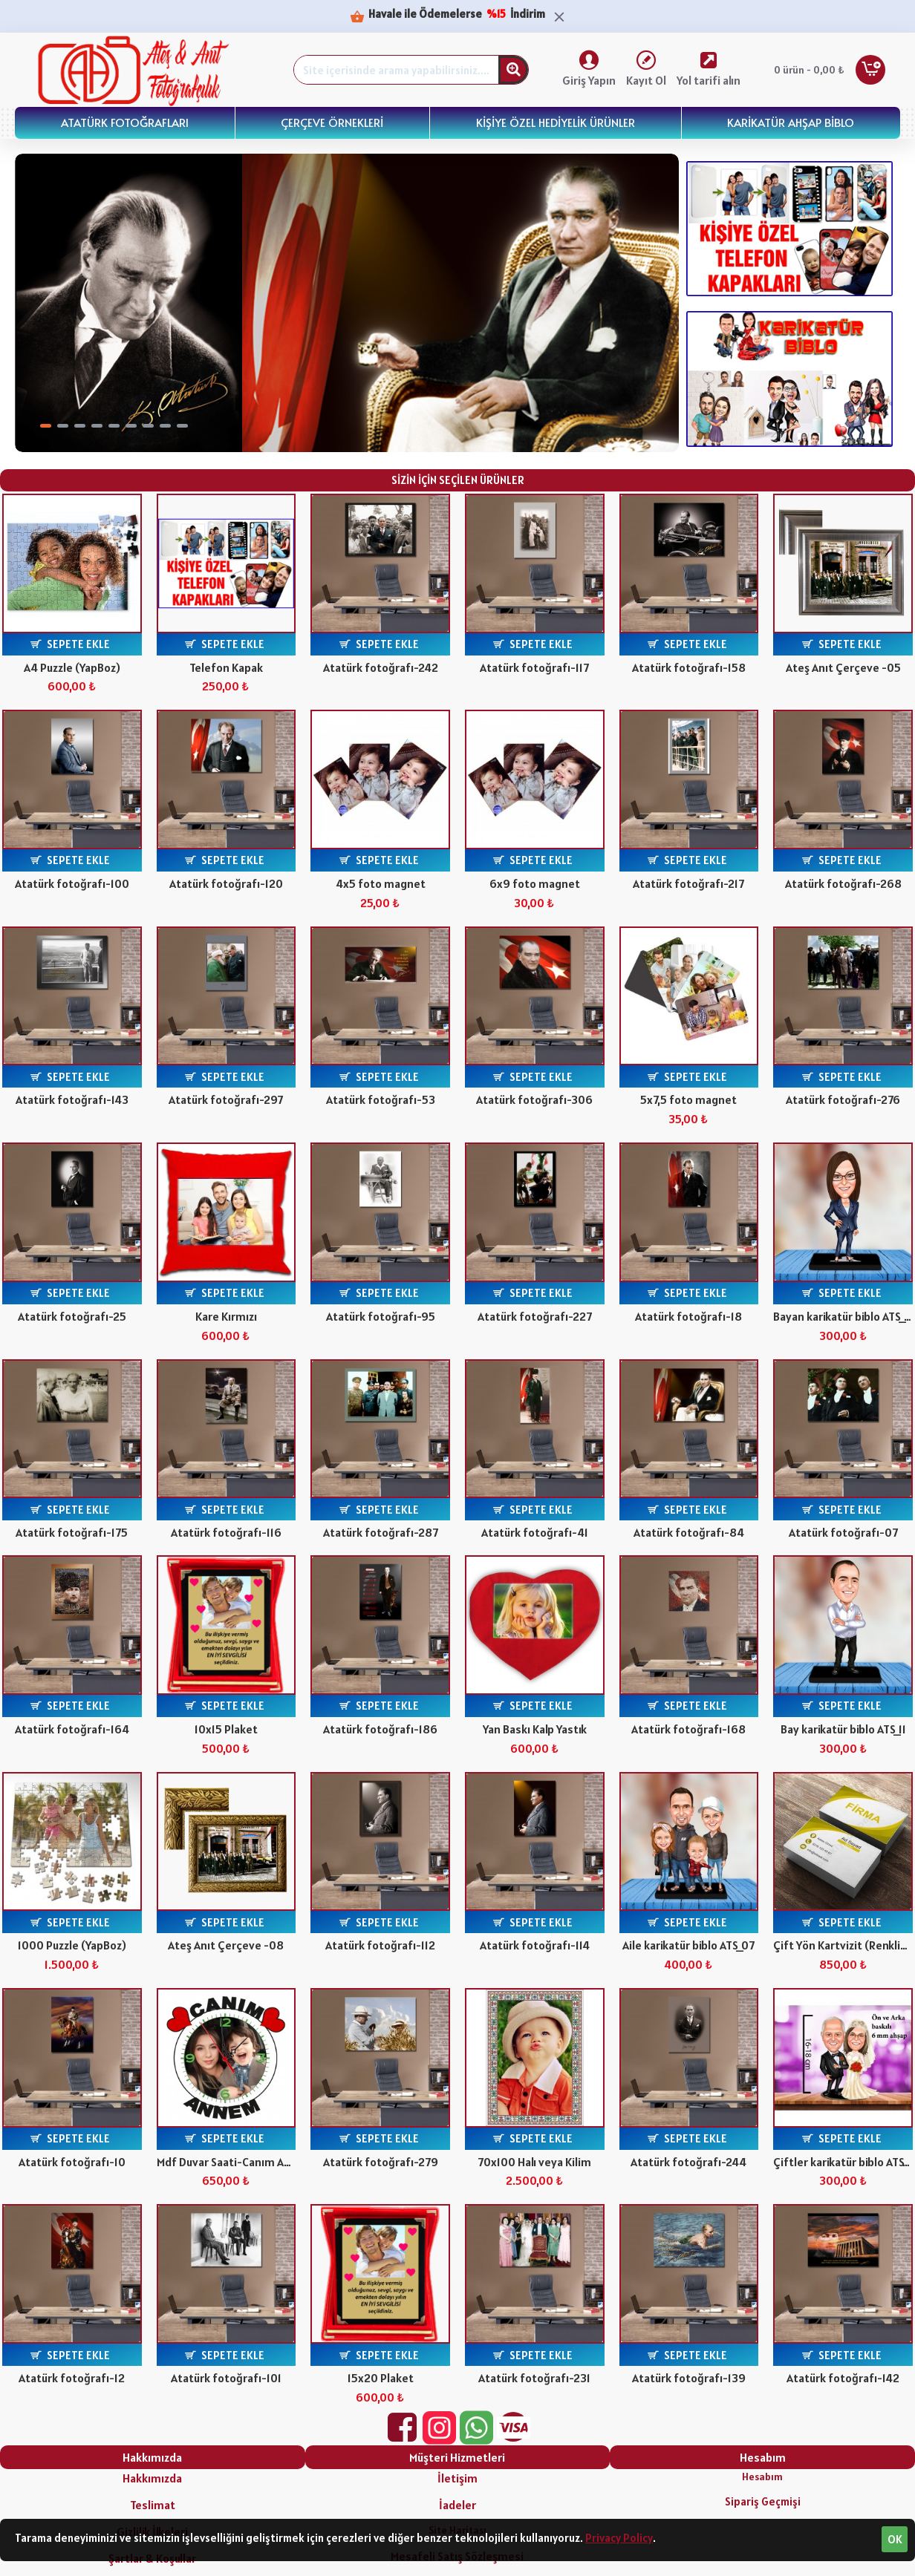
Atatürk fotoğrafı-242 (380, 667)
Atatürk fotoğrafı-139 (689, 2377)
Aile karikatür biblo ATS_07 (688, 1945)
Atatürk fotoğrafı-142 (843, 2377)
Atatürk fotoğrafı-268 (843, 883)
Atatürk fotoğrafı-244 (688, 2161)
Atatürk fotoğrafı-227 (535, 1316)
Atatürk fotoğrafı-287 (380, 1532)
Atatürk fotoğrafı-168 (688, 1729)
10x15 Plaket (226, 1729)
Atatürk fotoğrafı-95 (380, 1316)
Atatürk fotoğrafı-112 (380, 1945)
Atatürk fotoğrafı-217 (688, 883)
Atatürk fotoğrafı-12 (72, 2377)
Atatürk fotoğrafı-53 (380, 1099)
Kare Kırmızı (226, 1316)
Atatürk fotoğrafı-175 (72, 1532)
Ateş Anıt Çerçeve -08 (226, 1945)
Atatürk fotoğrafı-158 (689, 667)
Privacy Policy (619, 2538)
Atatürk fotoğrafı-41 (534, 1532)
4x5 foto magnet (381, 883)
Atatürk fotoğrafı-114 (535, 1945)
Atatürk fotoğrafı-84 (689, 1532)
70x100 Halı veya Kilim (534, 2161)
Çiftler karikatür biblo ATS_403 (843, 2161)
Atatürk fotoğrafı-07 (843, 1532)
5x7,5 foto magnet (688, 1099)
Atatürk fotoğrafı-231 (534, 2377)
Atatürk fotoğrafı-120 (226, 883)
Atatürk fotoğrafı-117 (534, 667)
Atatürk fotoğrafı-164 (72, 1729)
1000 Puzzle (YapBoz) (72, 1945)
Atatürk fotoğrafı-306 (534, 1099)
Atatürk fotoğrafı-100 (72, 883)
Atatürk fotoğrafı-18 (688, 1316)
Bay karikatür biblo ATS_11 (843, 1729)
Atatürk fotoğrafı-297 (226, 1099)
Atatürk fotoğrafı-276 (843, 1099)
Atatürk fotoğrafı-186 (380, 1729)
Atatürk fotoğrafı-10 (72, 2161)
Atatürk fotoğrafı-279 (380, 2161)
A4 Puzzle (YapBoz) (72, 667)
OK (895, 2539)
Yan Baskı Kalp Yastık (535, 1729)
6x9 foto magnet (534, 883)
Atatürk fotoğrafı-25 (72, 1316)
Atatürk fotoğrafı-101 (226, 2377)
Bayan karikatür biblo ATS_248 (843, 1316)
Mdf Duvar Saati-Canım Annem (226, 2161)
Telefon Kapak (226, 667)
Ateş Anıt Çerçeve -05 (843, 667)
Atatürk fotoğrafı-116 (226, 1532)
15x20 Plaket (381, 2377)
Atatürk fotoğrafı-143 (72, 1099)
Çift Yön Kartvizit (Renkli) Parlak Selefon (843, 1945)
